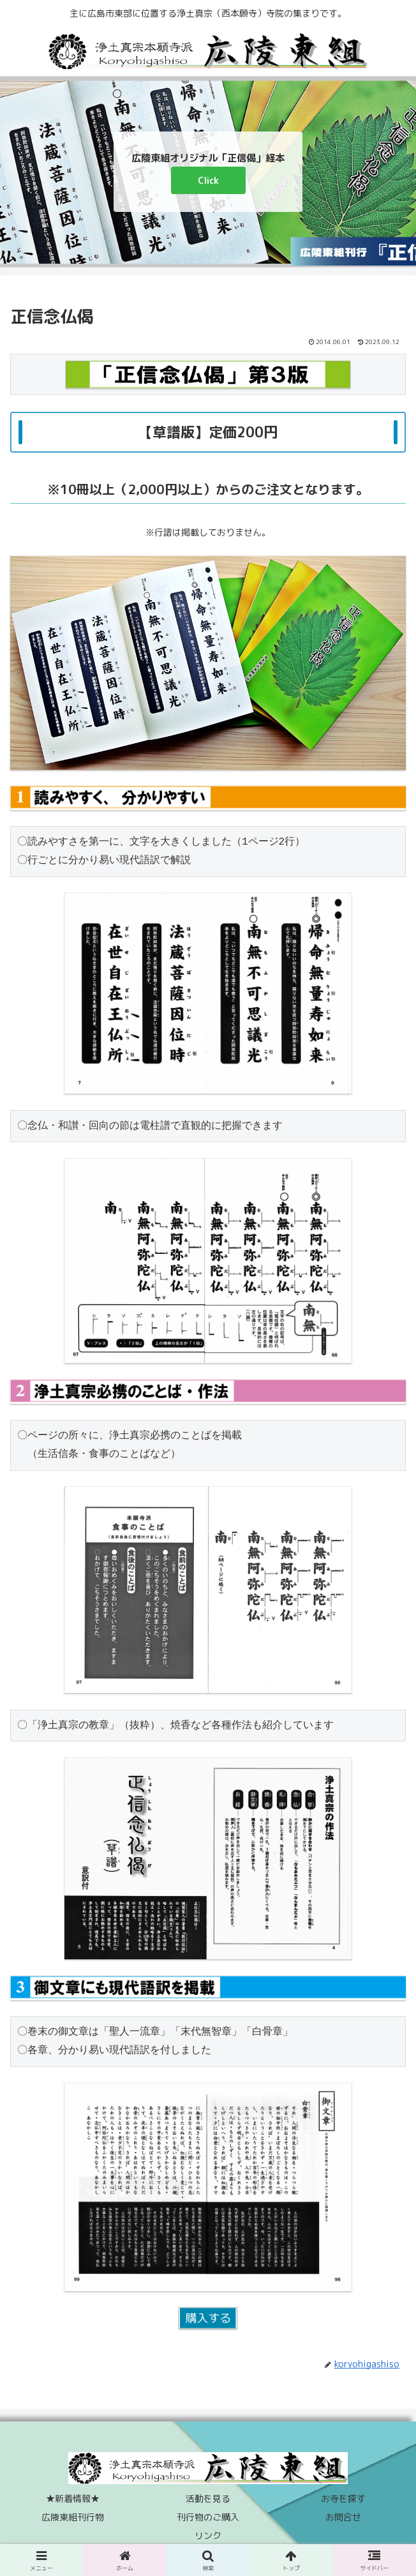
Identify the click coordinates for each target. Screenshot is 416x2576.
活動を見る (208, 2498)
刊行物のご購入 (208, 2517)
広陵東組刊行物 (72, 2517)
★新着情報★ (73, 2498)
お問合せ (343, 2517)
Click (208, 180)
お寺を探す (343, 2498)
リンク (208, 2535)
